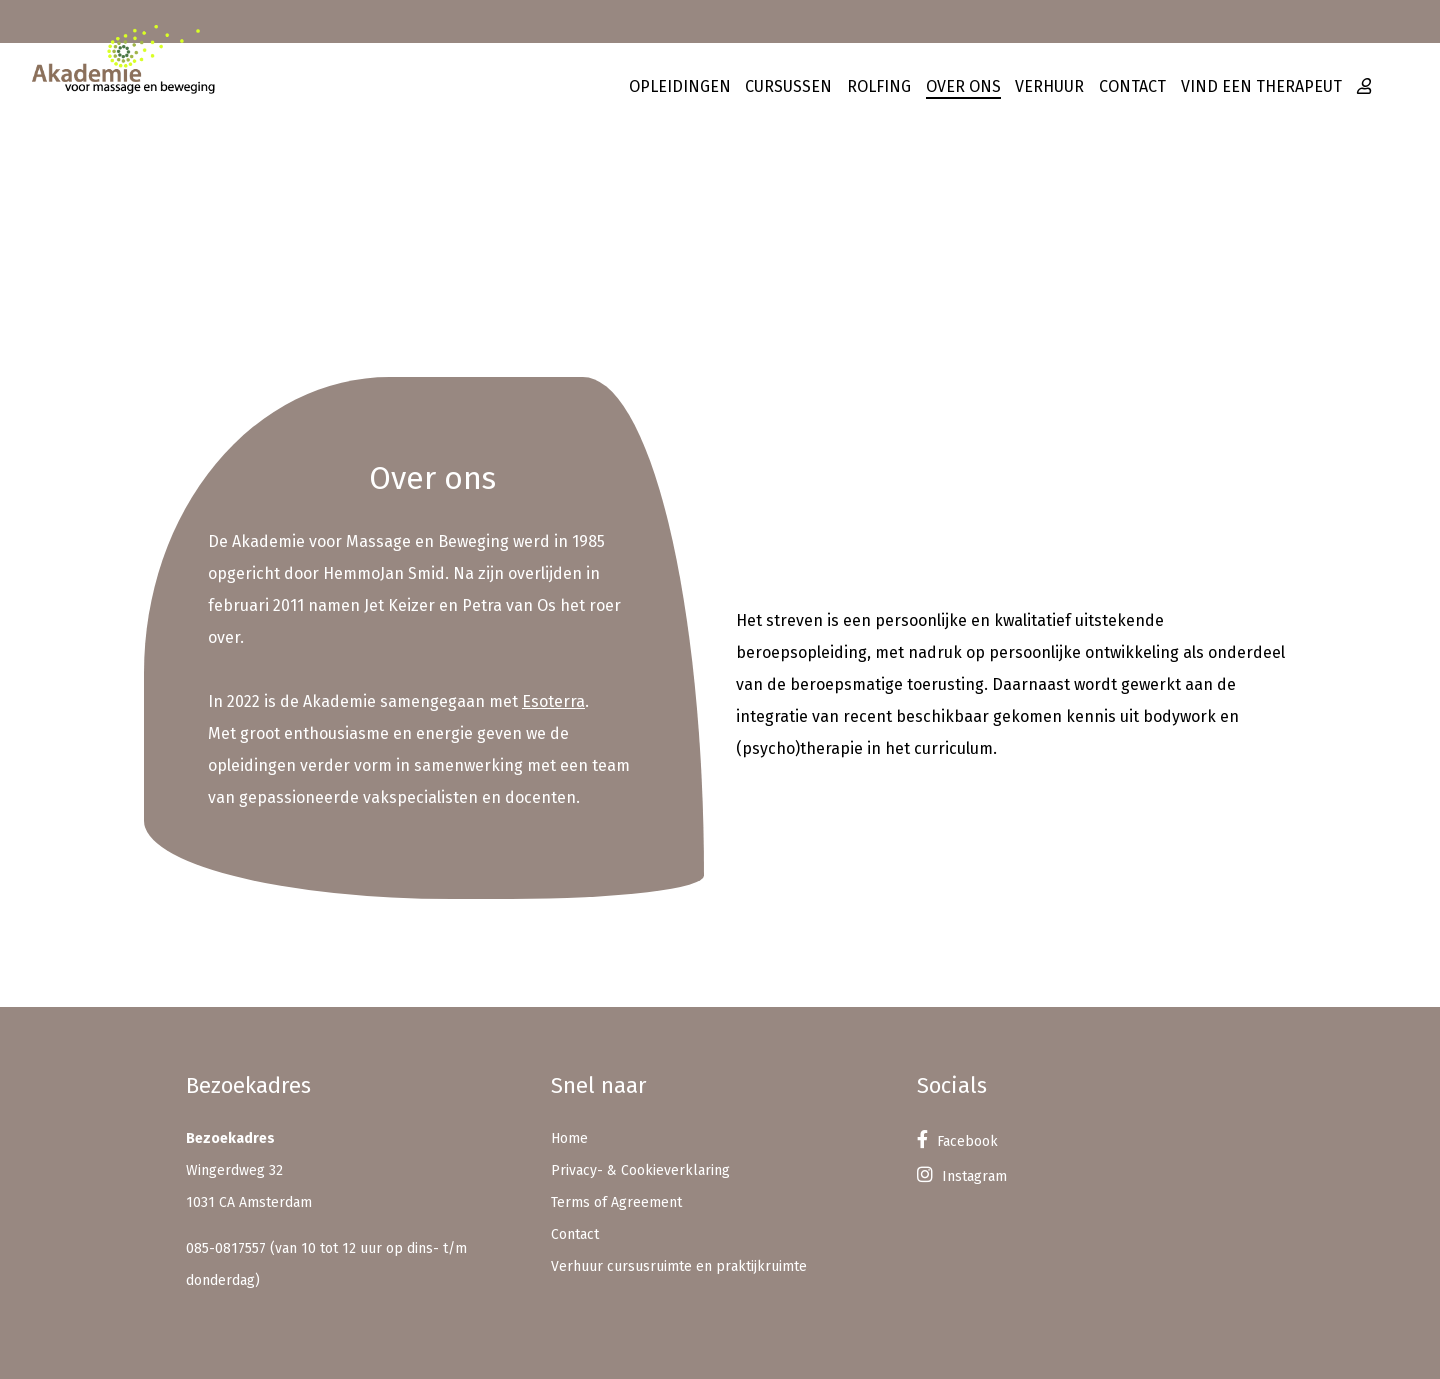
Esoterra (553, 701)
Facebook (957, 1141)
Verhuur (1049, 86)
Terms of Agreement (616, 1202)
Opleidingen (680, 86)
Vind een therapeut (1261, 86)
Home (569, 1138)
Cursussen (788, 86)
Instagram (962, 1176)
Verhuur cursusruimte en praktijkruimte (679, 1266)
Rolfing (879, 86)
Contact (1132, 86)
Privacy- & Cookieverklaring (640, 1170)
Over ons (963, 86)
